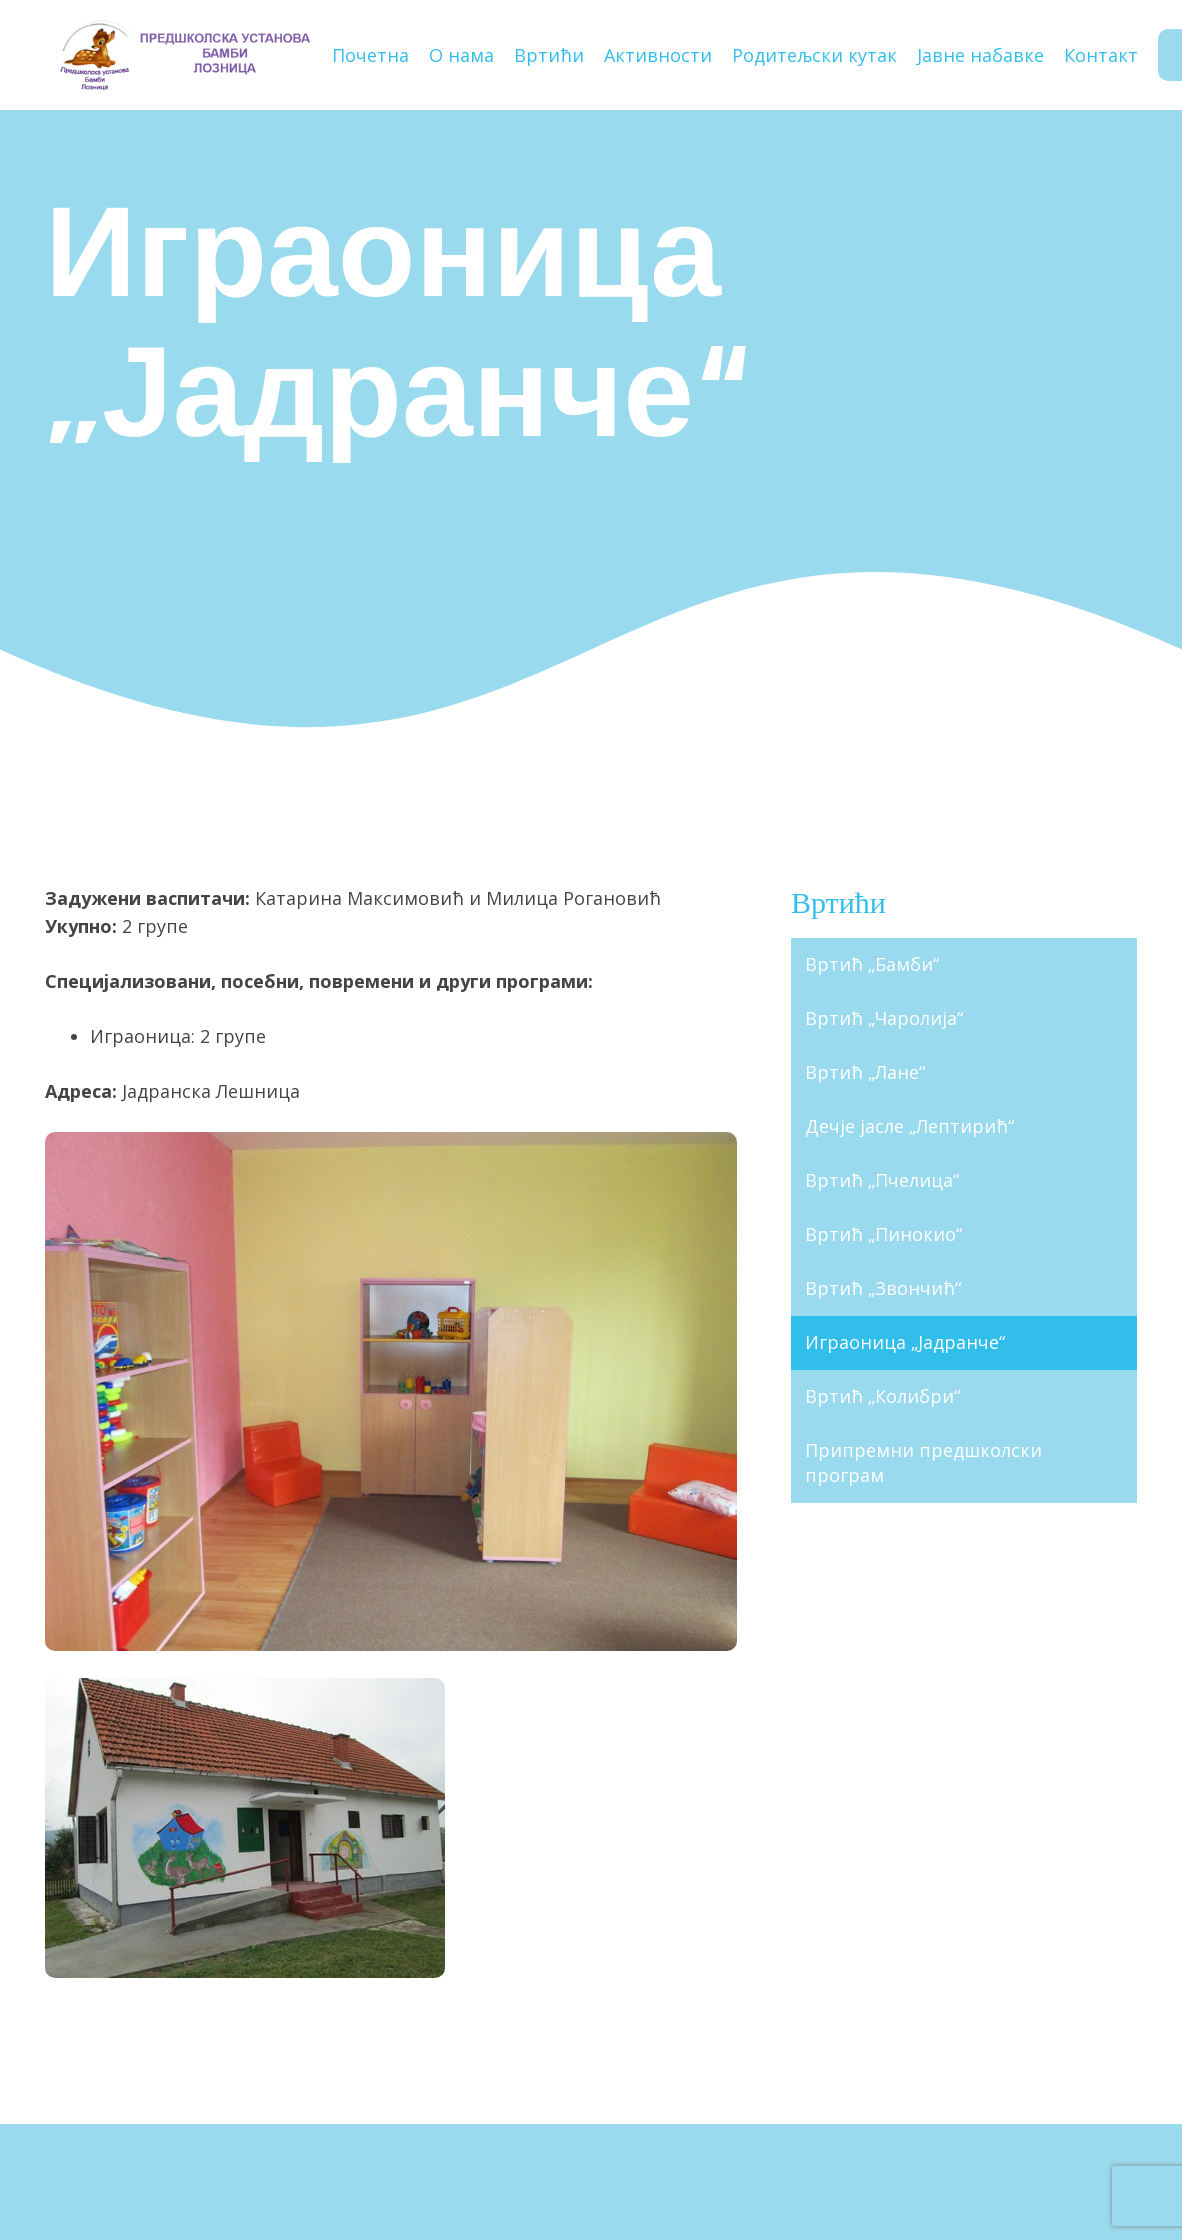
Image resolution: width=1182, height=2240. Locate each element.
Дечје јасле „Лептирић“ (909, 1126)
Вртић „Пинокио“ (883, 1234)
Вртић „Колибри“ (882, 1396)
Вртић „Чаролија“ (884, 1018)
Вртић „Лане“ (865, 1072)
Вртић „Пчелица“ (882, 1180)
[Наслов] (183, 55)
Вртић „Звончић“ (883, 1288)
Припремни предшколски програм (923, 1462)
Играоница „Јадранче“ (905, 1342)
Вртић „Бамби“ (872, 964)
